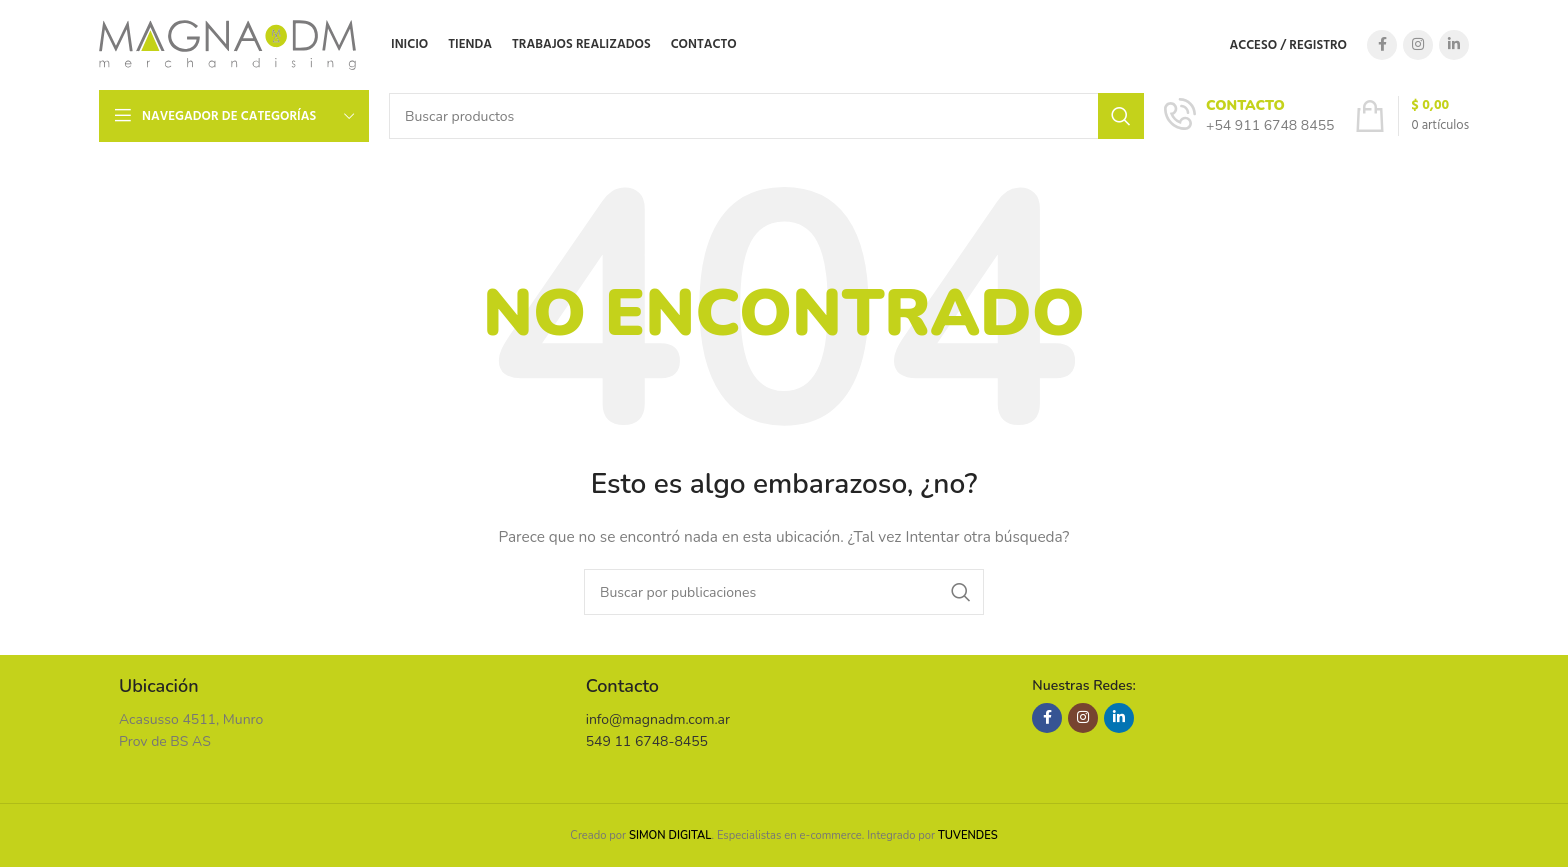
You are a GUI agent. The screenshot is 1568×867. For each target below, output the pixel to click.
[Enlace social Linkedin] (1454, 45)
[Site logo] (227, 43)
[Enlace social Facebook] (1382, 45)
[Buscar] (766, 116)
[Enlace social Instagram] (1418, 45)
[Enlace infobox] (1249, 116)
